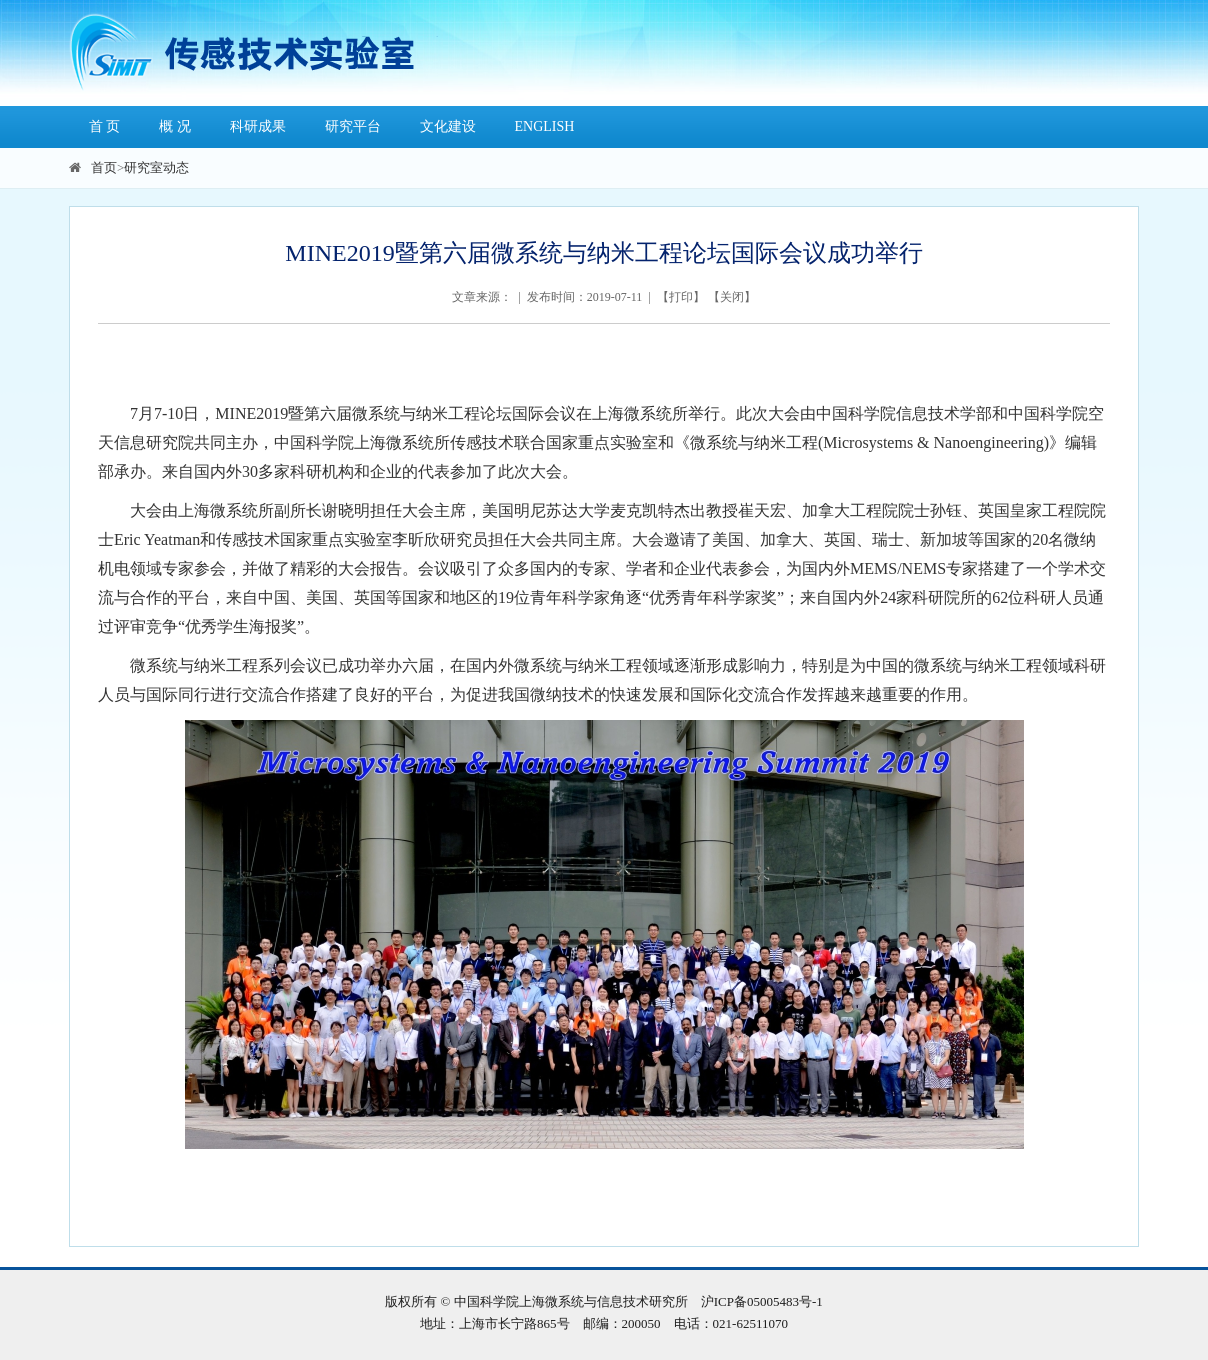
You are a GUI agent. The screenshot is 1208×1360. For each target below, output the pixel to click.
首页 (104, 167)
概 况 (175, 126)
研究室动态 (156, 167)
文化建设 (448, 126)
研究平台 (353, 126)
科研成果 (258, 126)
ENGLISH (545, 126)
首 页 (105, 126)
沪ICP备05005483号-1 (762, 1301)
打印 (681, 297)
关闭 (732, 297)
